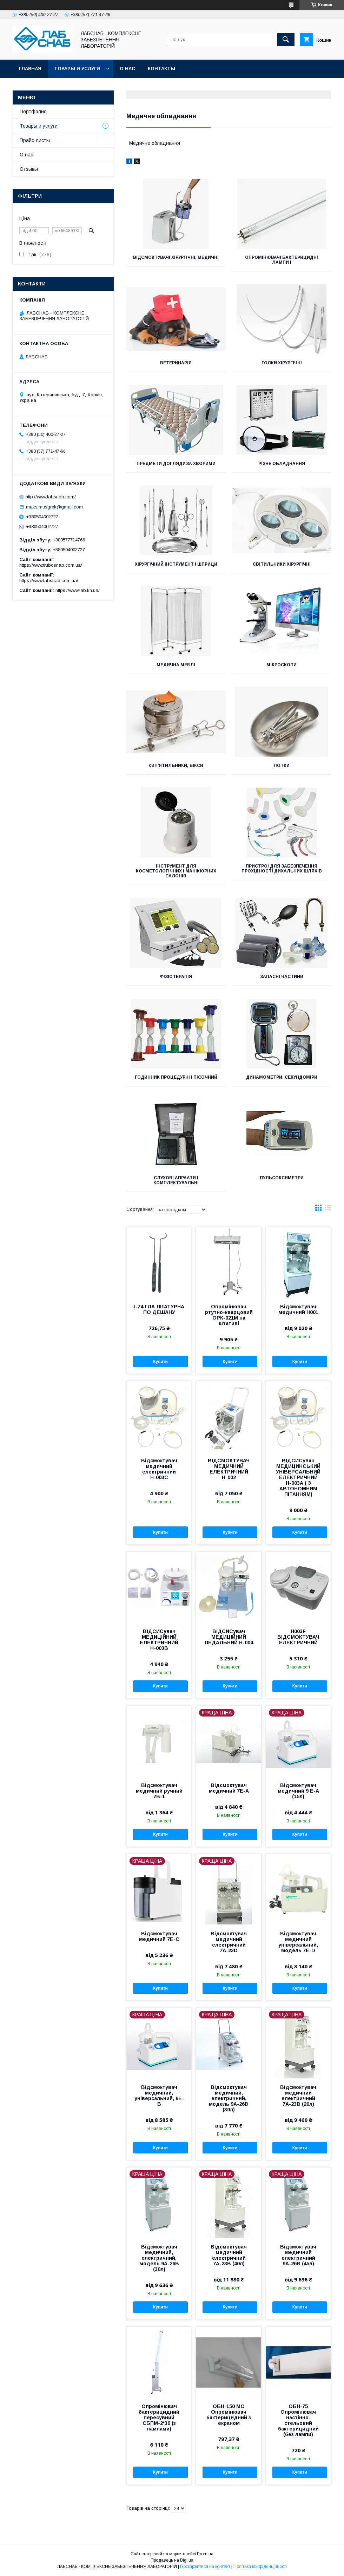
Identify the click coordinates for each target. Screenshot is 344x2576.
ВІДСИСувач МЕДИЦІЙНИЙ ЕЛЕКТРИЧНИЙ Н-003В (159, 1639)
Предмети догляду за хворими (176, 463)
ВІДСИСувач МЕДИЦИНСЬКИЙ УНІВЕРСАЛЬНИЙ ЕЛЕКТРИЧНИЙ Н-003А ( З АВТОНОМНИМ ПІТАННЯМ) (298, 1477)
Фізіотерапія (176, 976)
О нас (127, 68)
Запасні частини (281, 976)
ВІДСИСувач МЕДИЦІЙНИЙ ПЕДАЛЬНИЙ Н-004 (229, 1636)
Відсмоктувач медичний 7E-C (159, 1936)
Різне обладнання (281, 463)
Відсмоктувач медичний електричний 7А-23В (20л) (298, 2095)
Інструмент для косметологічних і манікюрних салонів (176, 871)
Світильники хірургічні (282, 564)
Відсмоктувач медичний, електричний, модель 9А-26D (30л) (229, 2098)
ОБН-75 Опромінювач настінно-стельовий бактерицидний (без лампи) (298, 2420)
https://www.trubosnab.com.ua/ (50, 565)
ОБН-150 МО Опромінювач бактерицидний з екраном (228, 2414)
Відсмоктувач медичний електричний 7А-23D (229, 1942)
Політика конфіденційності (260, 2566)
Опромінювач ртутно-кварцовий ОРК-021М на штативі (229, 1315)
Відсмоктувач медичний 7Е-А (229, 1788)
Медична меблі (176, 664)
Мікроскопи (281, 664)
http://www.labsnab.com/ (51, 496)
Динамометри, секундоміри (281, 1077)
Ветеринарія (176, 362)
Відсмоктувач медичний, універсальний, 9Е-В (159, 2095)
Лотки (281, 765)
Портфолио (33, 111)
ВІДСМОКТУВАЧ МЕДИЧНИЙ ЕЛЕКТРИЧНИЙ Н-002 (229, 1469)
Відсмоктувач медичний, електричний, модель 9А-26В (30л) (159, 2258)
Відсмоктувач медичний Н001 (298, 1309)
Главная (30, 68)
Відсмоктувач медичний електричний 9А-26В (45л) (298, 2255)
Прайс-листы (35, 140)
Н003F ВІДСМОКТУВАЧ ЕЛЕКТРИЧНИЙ (298, 1636)
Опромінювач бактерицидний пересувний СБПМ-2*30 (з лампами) (159, 2417)
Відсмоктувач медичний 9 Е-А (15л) (298, 1790)
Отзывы (29, 169)
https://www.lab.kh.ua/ (77, 590)
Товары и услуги (77, 68)
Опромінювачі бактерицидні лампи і (281, 260)
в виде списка (328, 1209)
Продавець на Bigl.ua (172, 2560)
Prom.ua (205, 2553)
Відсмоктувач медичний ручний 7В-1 (159, 1790)
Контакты (161, 68)
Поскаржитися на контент (205, 2566)
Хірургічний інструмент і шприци (176, 564)
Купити (160, 1361)
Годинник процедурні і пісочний (176, 1077)
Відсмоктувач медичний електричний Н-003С (159, 1469)
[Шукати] (286, 39)
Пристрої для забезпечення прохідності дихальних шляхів (282, 869)
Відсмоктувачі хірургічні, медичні (176, 257)
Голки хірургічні (282, 362)
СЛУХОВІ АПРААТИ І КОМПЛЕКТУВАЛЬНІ (176, 1180)
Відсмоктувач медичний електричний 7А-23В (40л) (229, 2255)
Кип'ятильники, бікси (175, 765)
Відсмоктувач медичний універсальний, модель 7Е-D (298, 1942)
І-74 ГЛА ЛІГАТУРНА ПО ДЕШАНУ (159, 1309)
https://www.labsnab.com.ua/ (48, 580)
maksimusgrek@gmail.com (54, 507)
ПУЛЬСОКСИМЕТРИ (282, 1177)
